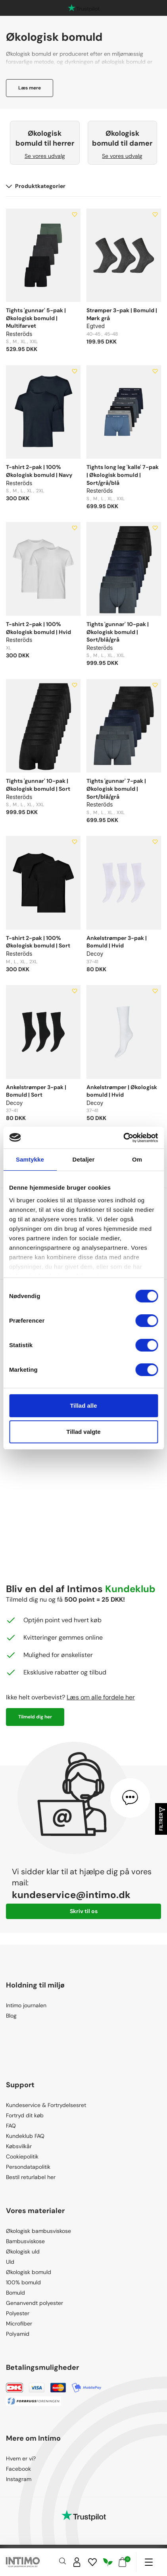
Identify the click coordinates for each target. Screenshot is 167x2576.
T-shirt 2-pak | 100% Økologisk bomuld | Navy (39, 470)
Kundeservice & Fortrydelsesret (46, 2105)
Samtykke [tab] (30, 1159)
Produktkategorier (35, 186)
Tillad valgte (83, 1431)
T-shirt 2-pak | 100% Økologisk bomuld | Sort (38, 941)
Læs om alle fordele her (101, 1697)
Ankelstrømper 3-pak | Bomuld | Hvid (116, 941)
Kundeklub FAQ (25, 2135)
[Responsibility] (108, 2562)
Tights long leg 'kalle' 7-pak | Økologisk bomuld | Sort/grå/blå (122, 474)
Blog (11, 2015)
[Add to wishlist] (74, 214)
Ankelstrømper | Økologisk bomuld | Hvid (121, 1091)
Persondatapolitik (28, 2166)
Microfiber (19, 2323)
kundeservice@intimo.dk (71, 1895)
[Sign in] (77, 2562)
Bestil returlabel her (31, 2177)
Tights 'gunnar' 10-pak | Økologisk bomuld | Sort (38, 784)
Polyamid (17, 2333)
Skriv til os (84, 1911)
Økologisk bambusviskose (38, 2230)
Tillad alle (83, 1405)
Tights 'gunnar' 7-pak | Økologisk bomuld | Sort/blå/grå (116, 788)
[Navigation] (148, 2562)
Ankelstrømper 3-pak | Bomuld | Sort (36, 1091)
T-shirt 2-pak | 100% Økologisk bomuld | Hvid (38, 628)
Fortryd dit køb (25, 2115)
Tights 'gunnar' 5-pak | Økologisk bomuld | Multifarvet (36, 318)
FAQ (11, 2125)
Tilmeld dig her (35, 1717)
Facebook (18, 2468)
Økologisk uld (23, 2251)
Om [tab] (137, 1159)
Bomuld (15, 2292)
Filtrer (161, 1819)
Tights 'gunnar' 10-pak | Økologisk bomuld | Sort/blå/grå (117, 632)
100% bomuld (23, 2282)
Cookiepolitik (22, 2156)
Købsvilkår (19, 2146)
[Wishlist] (92, 2562)
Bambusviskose (25, 2241)
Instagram (18, 2479)
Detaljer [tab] (84, 1159)
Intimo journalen (26, 2005)
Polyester (17, 2313)
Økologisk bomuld (28, 2272)
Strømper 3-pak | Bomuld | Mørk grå (121, 314)
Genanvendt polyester (34, 2302)
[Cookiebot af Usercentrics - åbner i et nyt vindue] (123, 1138)
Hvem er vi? (21, 2458)
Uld (10, 2261)
